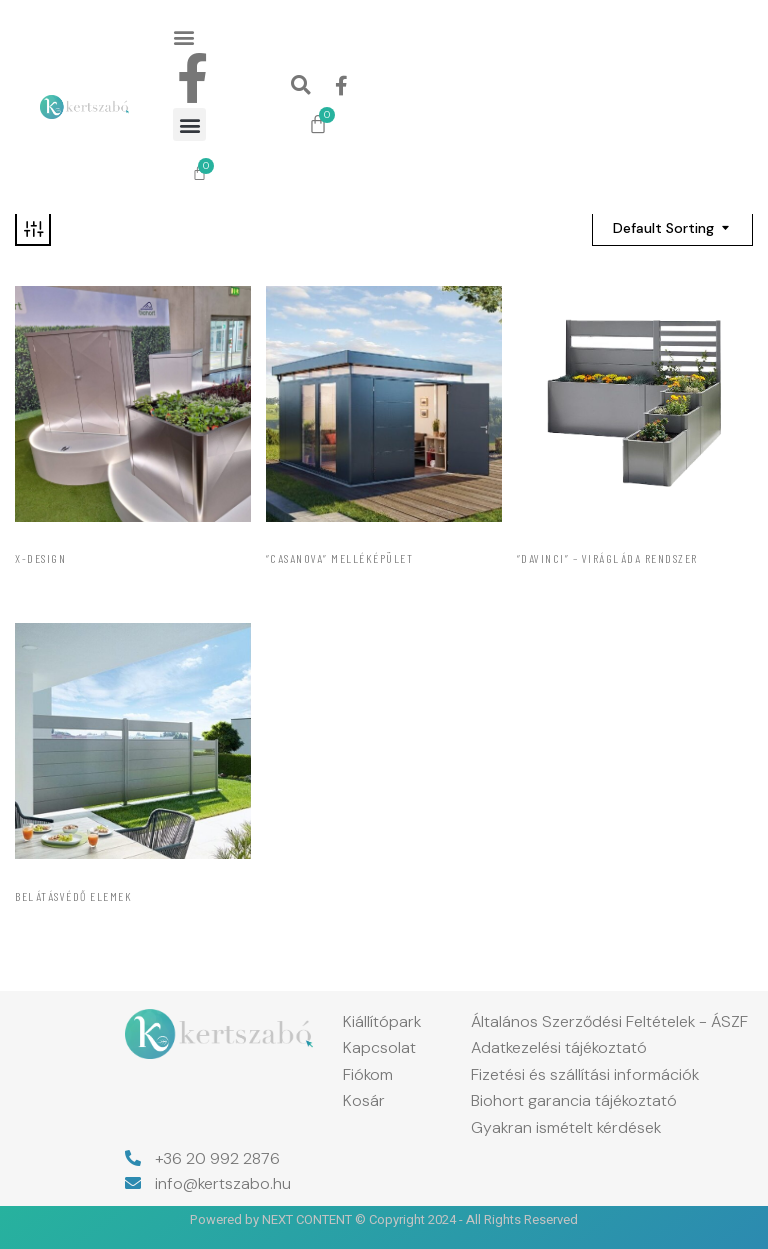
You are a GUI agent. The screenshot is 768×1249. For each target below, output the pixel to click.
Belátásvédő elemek (73, 896)
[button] (183, 36)
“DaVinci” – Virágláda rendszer (607, 558)
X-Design (40, 558)
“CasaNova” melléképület (340, 558)
